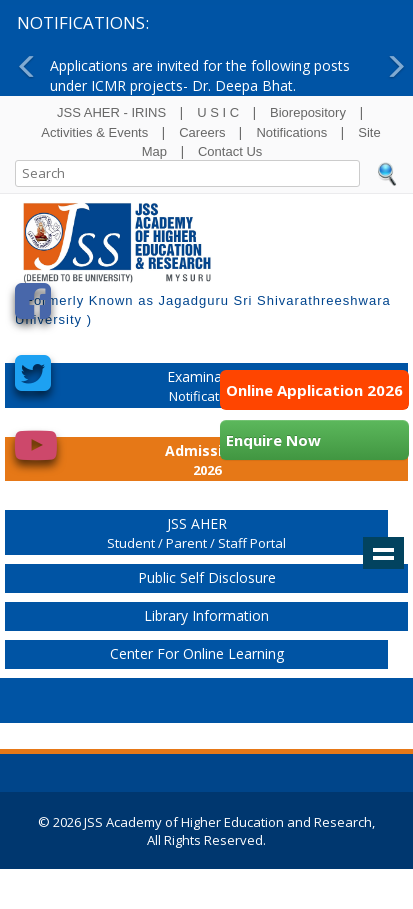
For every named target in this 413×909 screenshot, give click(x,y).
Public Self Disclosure (207, 577)
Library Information (206, 615)
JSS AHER (196, 534)
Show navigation (383, 553)
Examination (206, 387)
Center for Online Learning (197, 653)
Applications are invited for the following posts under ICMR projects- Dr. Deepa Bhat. (200, 75)
